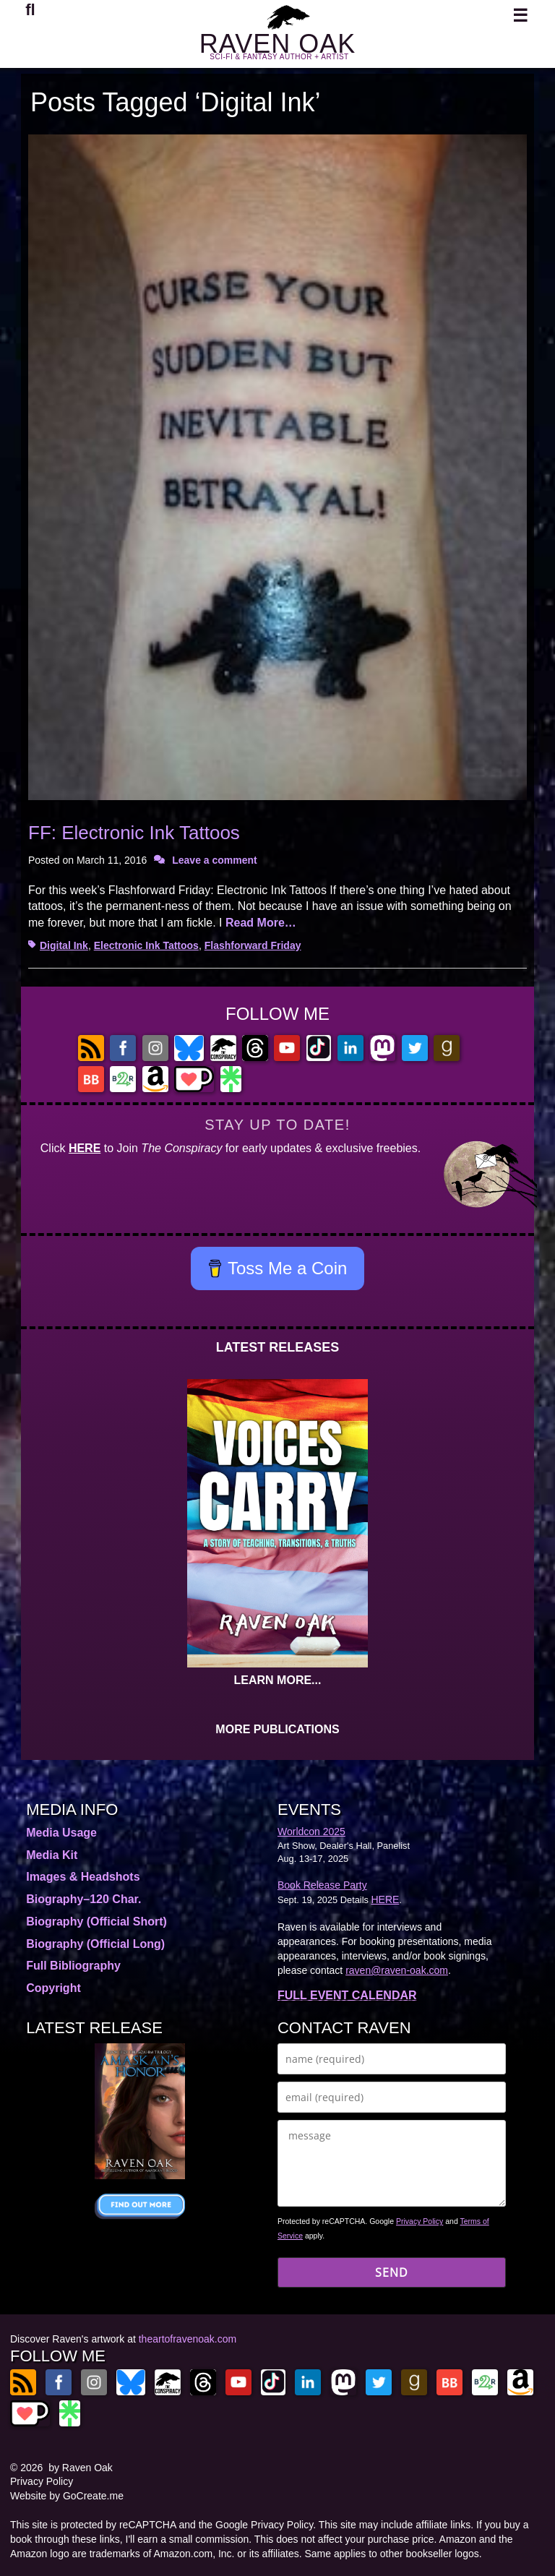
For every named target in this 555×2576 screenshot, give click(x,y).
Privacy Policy (419, 2221)
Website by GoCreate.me (67, 2496)
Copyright (53, 1988)
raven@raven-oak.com (396, 1970)
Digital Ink (64, 945)
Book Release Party (322, 1885)
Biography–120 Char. (83, 1899)
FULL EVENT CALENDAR (347, 1995)
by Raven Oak (80, 2467)
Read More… (260, 922)
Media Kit (51, 1855)
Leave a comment (214, 860)
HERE (84, 1148)
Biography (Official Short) (96, 1921)
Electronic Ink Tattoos (146, 945)
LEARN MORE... (278, 1680)
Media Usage (61, 1832)
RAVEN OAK (277, 44)
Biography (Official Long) (95, 1944)
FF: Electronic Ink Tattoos (134, 832)
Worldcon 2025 (311, 1831)
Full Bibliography (73, 1965)
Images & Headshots (82, 1877)
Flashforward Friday (253, 945)
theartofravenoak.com (187, 2339)
